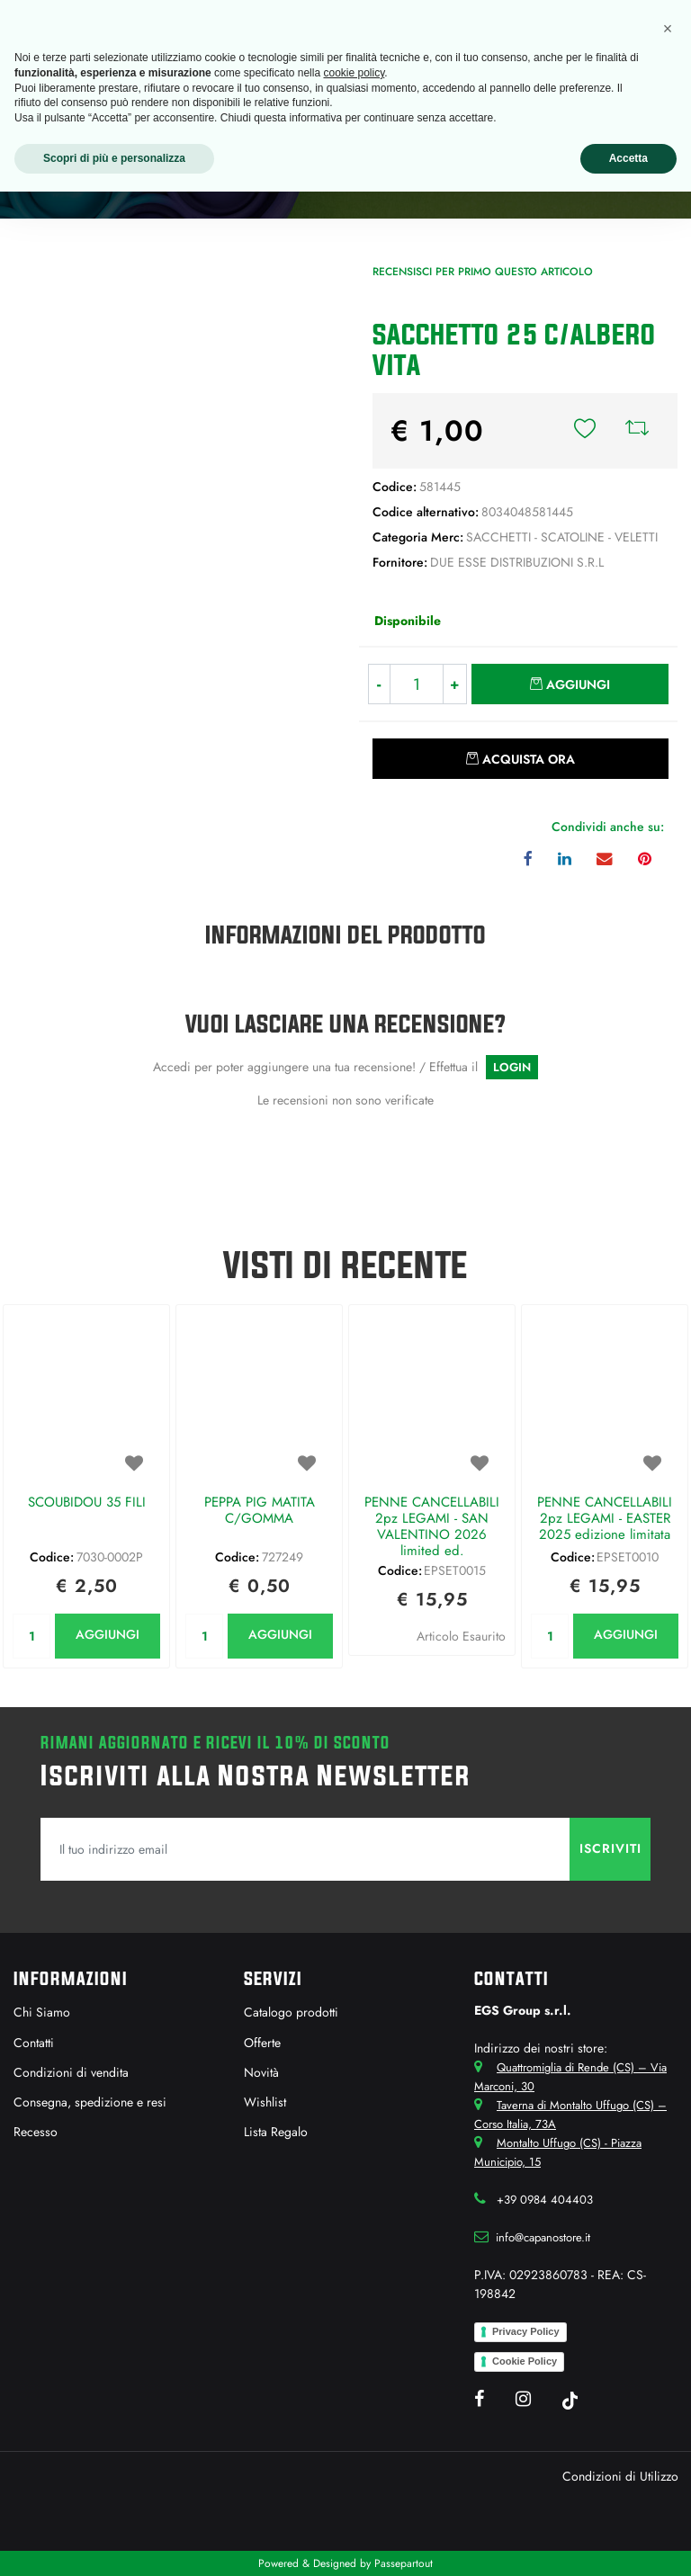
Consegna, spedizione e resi (89, 2102)
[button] (585, 431)
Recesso (35, 2132)
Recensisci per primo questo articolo (482, 272)
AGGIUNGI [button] (107, 1634)
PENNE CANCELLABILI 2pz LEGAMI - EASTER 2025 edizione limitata (604, 1519)
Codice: (394, 487)
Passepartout (403, 2563)
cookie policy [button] (353, 73)
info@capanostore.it (543, 2237)
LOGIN (512, 1067)
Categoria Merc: (417, 537)
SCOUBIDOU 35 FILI (87, 1503)
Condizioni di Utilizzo (620, 2476)
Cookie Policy (524, 2361)
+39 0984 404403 (545, 2199)
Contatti (33, 2043)
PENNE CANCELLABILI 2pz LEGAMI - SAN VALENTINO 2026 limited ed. (431, 1526)
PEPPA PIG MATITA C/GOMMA (259, 1511)
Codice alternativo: (425, 512)
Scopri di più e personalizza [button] (114, 158)
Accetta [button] (628, 158)
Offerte (262, 2043)
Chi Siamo (41, 2012)
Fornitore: (399, 562)
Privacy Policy (526, 2331)
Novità (261, 2072)
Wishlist (265, 2102)
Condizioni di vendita (71, 2072)
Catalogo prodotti (291, 2012)
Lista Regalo (276, 2132)
